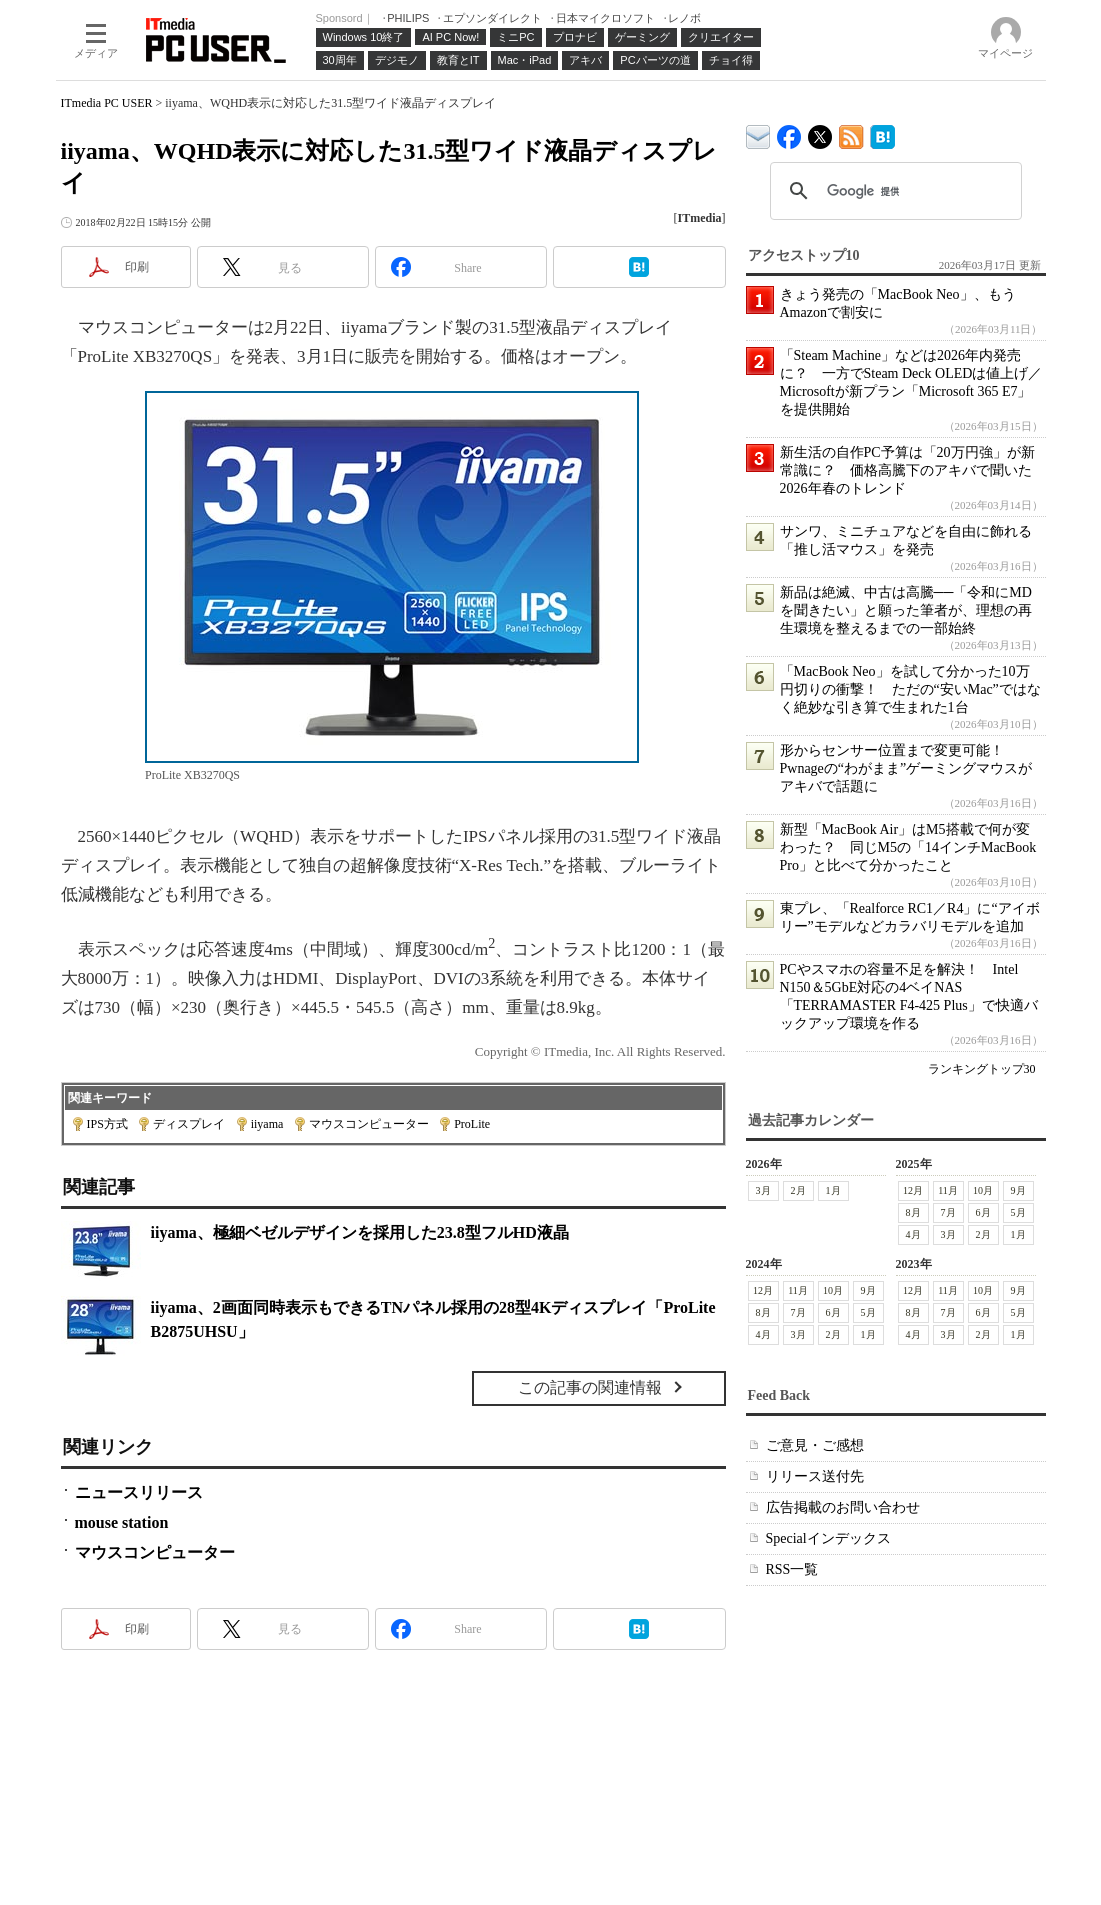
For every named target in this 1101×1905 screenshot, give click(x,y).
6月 (983, 1212)
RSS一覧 (792, 1569)
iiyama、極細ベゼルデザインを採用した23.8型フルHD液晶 (360, 1232)
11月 (948, 1190)
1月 (833, 1190)
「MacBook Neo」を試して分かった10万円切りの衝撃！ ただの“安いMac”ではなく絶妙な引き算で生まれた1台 (910, 689)
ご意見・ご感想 (815, 1445)
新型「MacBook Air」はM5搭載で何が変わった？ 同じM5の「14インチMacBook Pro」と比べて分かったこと (908, 847)
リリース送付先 (815, 1476)
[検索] (893, 191)
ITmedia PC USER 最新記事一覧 (851, 133)
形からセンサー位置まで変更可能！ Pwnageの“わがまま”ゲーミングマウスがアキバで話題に (906, 768)
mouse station (122, 1522)
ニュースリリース (139, 1492)
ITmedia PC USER (107, 103)
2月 (798, 1190)
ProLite (472, 1124)
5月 (1018, 1212)
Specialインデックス (828, 1538)
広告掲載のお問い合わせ (843, 1507)
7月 (948, 1212)
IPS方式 (107, 1124)
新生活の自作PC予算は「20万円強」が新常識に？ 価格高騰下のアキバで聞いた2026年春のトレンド (907, 470)
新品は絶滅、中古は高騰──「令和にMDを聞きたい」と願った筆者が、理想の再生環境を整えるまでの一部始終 (906, 610)
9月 (1018, 1190)
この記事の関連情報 (590, 1387)
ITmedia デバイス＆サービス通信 (758, 133)
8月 (913, 1212)
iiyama (267, 1124)
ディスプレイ (189, 1124)
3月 (763, 1190)
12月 (913, 1190)
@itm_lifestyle (820, 132)
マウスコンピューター (369, 1124)
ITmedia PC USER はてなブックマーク (882, 133)
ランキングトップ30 (982, 1069)
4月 (913, 1234)
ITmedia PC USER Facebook (789, 132)
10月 (983, 1190)
